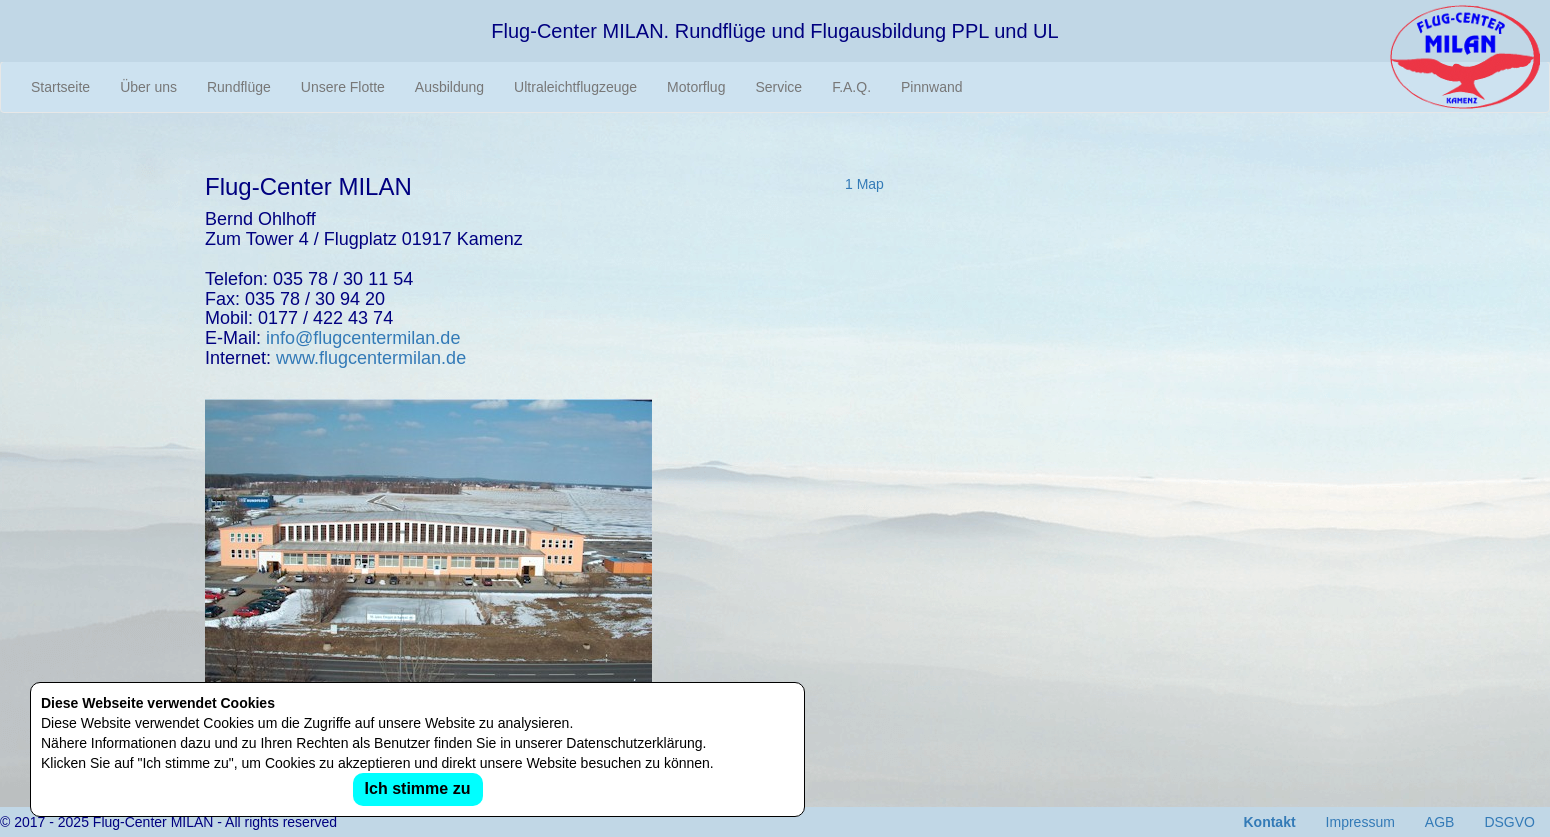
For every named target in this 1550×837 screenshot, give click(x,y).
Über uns (148, 87)
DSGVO (1509, 822)
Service (778, 87)
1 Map (864, 184)
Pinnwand (932, 87)
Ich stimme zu (418, 788)
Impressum (1360, 822)
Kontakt (1269, 822)
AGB (1440, 822)
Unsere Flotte (343, 87)
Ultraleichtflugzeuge (575, 87)
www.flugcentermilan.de (371, 358)
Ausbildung (449, 87)
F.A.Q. (851, 87)
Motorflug (696, 87)
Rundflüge (239, 87)
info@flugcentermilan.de (363, 338)
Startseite (60, 87)
